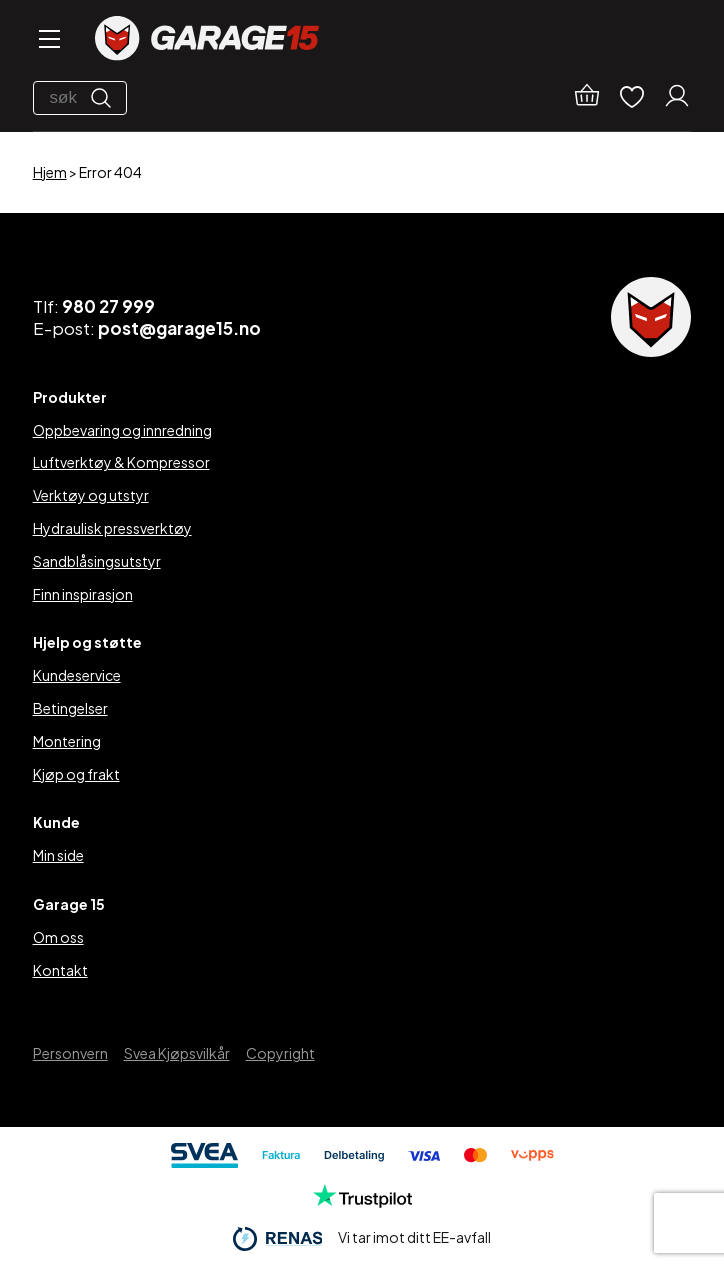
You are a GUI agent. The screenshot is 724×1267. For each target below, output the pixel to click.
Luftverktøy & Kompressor (121, 462)
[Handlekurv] (587, 98)
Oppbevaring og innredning (122, 430)
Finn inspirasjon (83, 594)
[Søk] (106, 98)
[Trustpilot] (362, 1202)
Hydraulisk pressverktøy (112, 528)
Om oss (58, 937)
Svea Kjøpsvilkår (177, 1053)
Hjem (50, 172)
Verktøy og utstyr (91, 495)
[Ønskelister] (632, 98)
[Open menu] (48, 40)
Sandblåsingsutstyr (97, 561)
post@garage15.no (179, 328)
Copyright (280, 1053)
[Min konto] (677, 98)
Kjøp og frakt (76, 774)
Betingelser (70, 708)
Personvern (70, 1053)
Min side (58, 855)
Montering (67, 741)
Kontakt (60, 970)
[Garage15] (207, 40)
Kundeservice (77, 675)
